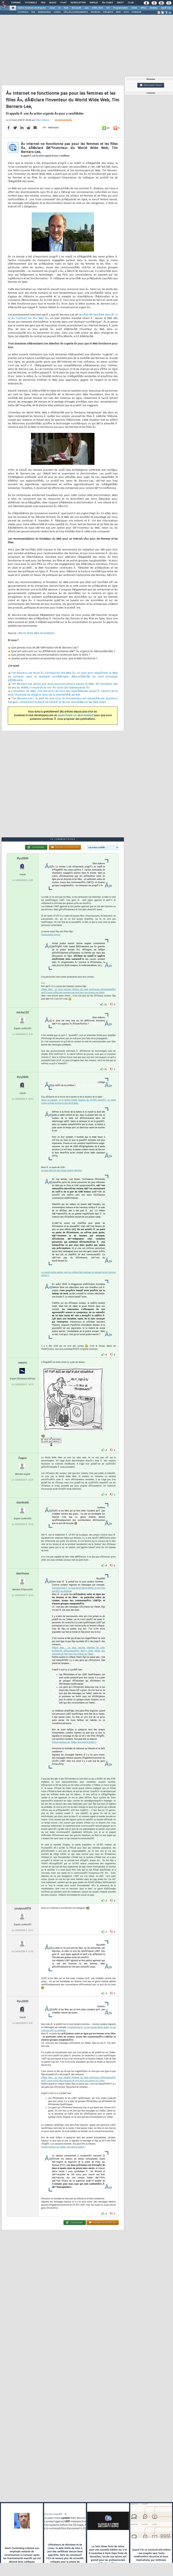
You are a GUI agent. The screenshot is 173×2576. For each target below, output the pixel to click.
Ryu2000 (22, 858)
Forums (16, 2)
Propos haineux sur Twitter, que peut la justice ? (74, 1742)
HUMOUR (136, 12)
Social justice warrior (50, 934)
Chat (63, 2)
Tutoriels (30, 2)
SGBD (134, 8)
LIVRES (57, 12)
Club (130, 2)
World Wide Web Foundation (36, 633)
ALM (66, 8)
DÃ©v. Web (97, 8)
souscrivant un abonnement (75, 715)
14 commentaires (63, 120)
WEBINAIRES (44, 12)
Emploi (93, 2)
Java (86, 8)
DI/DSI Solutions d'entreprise (32, 8)
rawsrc (22, 1362)
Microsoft (76, 8)
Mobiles (154, 8)
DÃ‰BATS (108, 12)
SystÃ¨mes (166, 8)
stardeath (22, 1502)
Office (143, 8)
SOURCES (95, 12)
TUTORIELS (22, 12)
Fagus (22, 1457)
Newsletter (78, 2)
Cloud (52, 8)
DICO (126, 12)
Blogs (53, 2)
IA (59, 8)
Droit (120, 2)
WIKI (118, 12)
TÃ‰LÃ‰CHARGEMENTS (75, 12)
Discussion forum (151, 85)
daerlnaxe (22, 1573)
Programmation (120, 8)
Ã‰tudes (107, 2)
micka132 (22, 1012)
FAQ (43, 2)
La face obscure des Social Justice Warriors (61, 1170)
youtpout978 (22, 1908)
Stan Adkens (42, 120)
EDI (108, 8)
